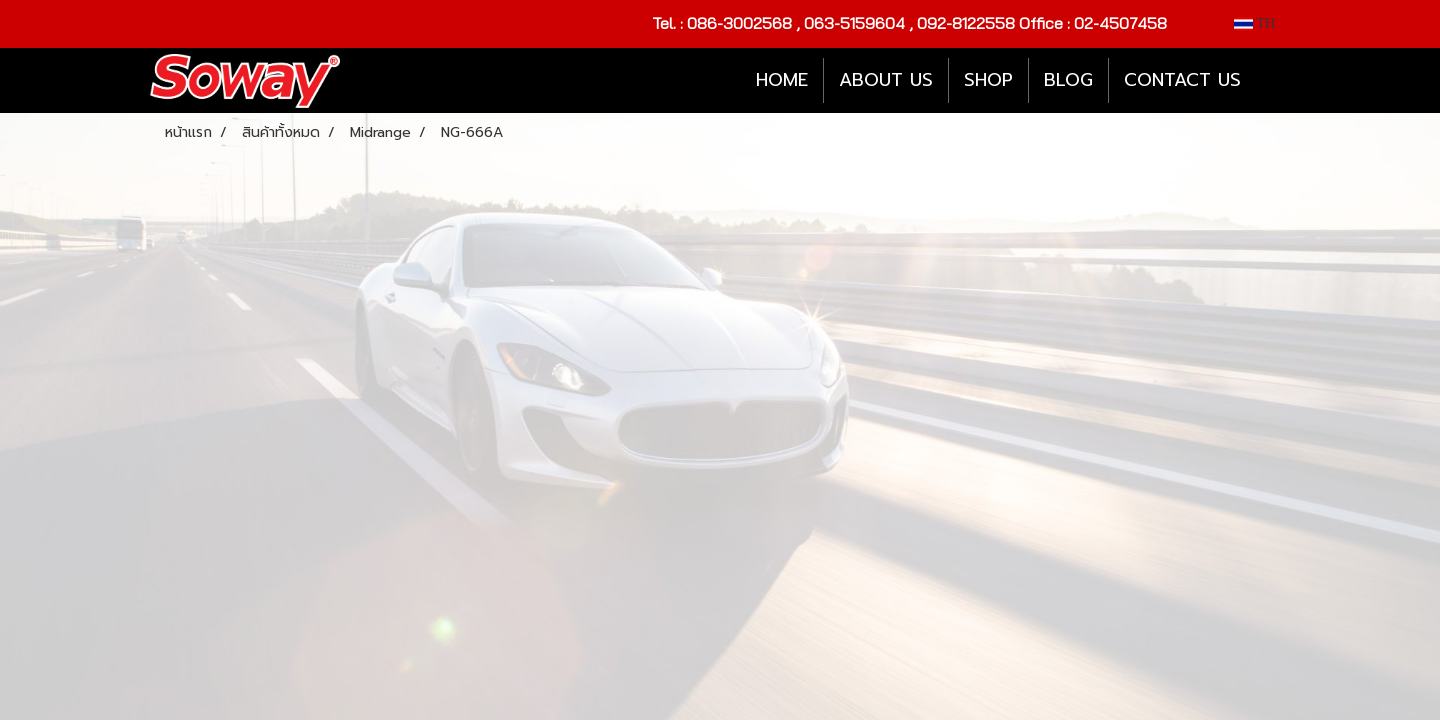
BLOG (1068, 80)
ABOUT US (886, 80)
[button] (1274, 81)
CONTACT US (1182, 80)
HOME (782, 80)
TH (1254, 23)
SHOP (988, 80)
